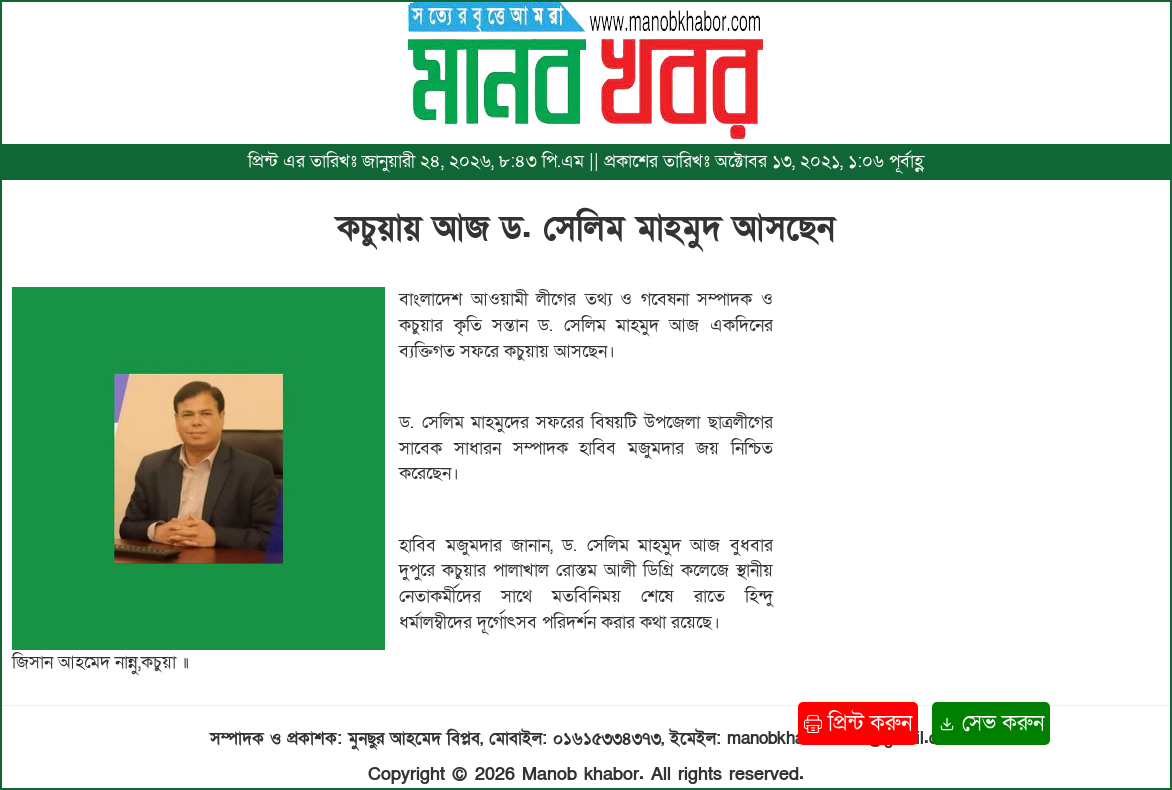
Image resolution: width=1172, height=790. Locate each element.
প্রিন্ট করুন (858, 723)
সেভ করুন (991, 723)
